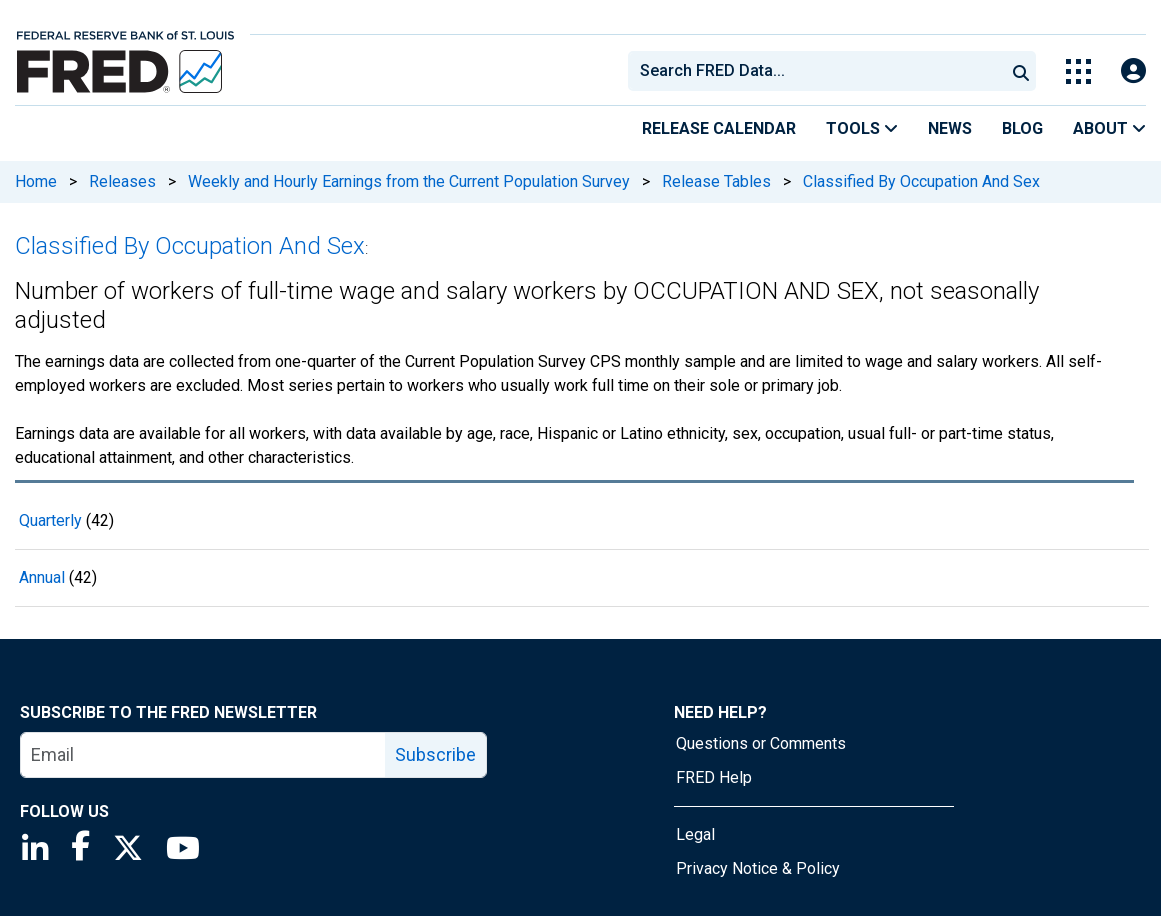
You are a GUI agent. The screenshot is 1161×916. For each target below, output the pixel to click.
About (1109, 128)
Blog (1022, 128)
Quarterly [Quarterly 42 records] (50, 520)
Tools (862, 128)
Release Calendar (719, 128)
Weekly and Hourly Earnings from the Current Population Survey (409, 181)
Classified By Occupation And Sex (921, 181)
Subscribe (435, 754)
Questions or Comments (761, 743)
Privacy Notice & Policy (758, 868)
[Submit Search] (1021, 71)
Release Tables (716, 181)
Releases (122, 181)
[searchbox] (820, 71)
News (950, 128)
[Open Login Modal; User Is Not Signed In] (1133, 71)
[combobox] (815, 71)
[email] (203, 755)
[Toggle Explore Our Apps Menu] (1078, 71)
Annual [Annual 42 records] (42, 577)
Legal (695, 834)
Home (36, 181)
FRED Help (714, 777)
